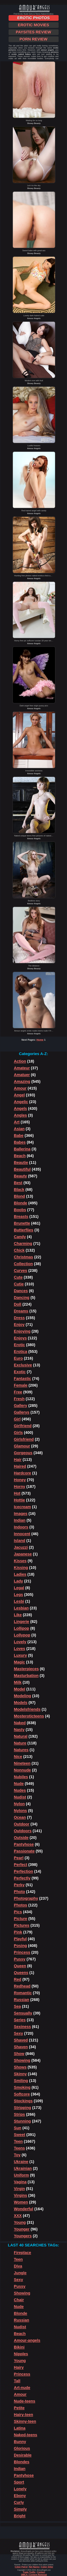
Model (19, 1689)
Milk (18, 1682)
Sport (19, 2482)
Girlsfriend (24, 1439)
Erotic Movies (33, 25)
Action (20, 1061)
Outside (21, 1837)
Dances (21, 1291)
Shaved (21, 2040)
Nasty (19, 1729)
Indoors (21, 1527)
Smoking (22, 2087)
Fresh (19, 1399)
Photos (20, 1905)
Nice (18, 1756)
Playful (20, 1939)
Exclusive (23, 1365)
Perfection (23, 1871)
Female (21, 1385)
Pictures (21, 1925)
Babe (19, 1135)
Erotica (20, 1351)
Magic (19, 1662)
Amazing (22, 1081)
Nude (19, 1783)
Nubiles (21, 1777)
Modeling (22, 1696)
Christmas (23, 1257)
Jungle (20, 2273)
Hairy (19, 2367)
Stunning (22, 2121)
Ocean (20, 1817)
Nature (20, 1743)
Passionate (24, 1851)
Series (20, 2020)
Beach (20, 1156)
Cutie (19, 1284)
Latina (20, 2428)
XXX (18, 2215)
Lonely (20, 2489)
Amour (20, 1088)
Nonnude (22, 1770)
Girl (17, 1419)
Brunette (22, 1223)
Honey (20, 1480)
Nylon (19, 1804)
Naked (20, 1723)
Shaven (21, 2047)
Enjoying (22, 1331)
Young (20, 2222)
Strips (19, 2114)
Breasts (21, 1216)
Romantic (23, 1993)
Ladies (20, 1574)
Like (18, 1615)
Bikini (19, 2347)
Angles (20, 1115)
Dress (19, 1318)
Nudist (20, 1797)
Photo (19, 1891)
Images (21, 1513)
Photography (26, 1898)
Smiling (21, 2080)
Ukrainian (23, 2168)
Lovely (20, 1642)
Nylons (20, 1810)
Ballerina (22, 1149)
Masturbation (26, 1675)
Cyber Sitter (47, 2567)
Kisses (20, 1561)
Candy (20, 1237)
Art (17, 1122)
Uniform (21, 2175)
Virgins (20, 2195)
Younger (22, 2229)
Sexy (18, 2033)
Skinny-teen (25, 2421)
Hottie (19, 1500)
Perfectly (22, 1878)
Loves (19, 1648)
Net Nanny (34, 2567)
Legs (18, 1594)
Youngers (23, 2236)
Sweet (19, 2134)
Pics (18, 1912)
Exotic (20, 1372)
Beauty (20, 1176)
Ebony (20, 2495)
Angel (19, 1095)
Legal (19, 1588)
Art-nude (22, 2387)
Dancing (21, 1297)
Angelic (21, 1102)
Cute (18, 1277)
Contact (41, 2572)
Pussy (20, 1959)
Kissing (21, 1567)
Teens (19, 2148)
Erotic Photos (33, 18)
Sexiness (22, 2026)
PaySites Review (33, 32)
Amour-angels (27, 2340)
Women (21, 2202)
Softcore (22, 2094)
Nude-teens (24, 2401)
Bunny (20, 2441)
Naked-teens (25, 2435)
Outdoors (23, 1831)
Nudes (20, 1790)
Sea (17, 2006)
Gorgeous (23, 1453)
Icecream (22, 1507)
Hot (17, 1493)
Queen (20, 1966)
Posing (20, 1945)
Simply (20, 2509)
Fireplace (22, 2252)
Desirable (23, 2455)
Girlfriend (23, 1426)
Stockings (23, 2101)
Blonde (20, 1203)
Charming (23, 1243)
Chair (19, 2300)
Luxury (20, 1655)
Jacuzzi (21, 1547)
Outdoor (21, 1824)
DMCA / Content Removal (34, 2575)
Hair (18, 1459)
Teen (18, 2141)
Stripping (22, 2107)
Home (39, 1039)
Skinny (20, 2074)
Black (19, 1189)
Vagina (20, 2182)
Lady (18, 1581)
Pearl (19, 1858)
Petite (19, 2408)
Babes (20, 1142)
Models (21, 1702)
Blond (19, 1196)
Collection (23, 1264)
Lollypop (22, 1635)
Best (18, 1183)
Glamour (22, 1446)
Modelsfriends (27, 1709)
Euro (18, 1358)
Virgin (19, 2188)
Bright (20, 2516)
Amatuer (22, 1075)
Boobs (20, 1210)
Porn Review (33, 39)
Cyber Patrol (21, 2567)
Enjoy (19, 1324)
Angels (20, 1108)
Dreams (21, 1311)
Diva (18, 2266)
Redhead (22, 1986)
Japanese (23, 1554)
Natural (21, 1736)
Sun (17, 2128)
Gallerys (21, 1412)
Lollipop (21, 1628)
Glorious (22, 2448)
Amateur (22, 1068)
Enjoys (20, 1338)
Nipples (21, 2354)
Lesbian (21, 1608)
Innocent (22, 1534)
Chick (19, 1250)
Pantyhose (24, 1844)
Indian (20, 1520)
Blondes (21, 2462)
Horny (19, 1486)
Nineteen (22, 1763)
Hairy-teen (23, 2414)
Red (17, 1979)
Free (18, 1392)
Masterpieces (26, 1669)
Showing (22, 2060)
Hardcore (22, 1473)
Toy (17, 2155)
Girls (18, 1432)
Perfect (20, 1864)
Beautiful (22, 1169)
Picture (20, 1918)
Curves (20, 1270)
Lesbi (19, 1601)
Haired (20, 1466)
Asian (19, 1129)
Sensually (23, 2013)
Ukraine (21, 2161)
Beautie (21, 1162)
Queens (21, 1972)
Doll (17, 1304)
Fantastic (22, 1378)
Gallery (20, 1405)
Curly (19, 2502)
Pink (18, 1932)
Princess (22, 1952)
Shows (20, 2067)
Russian (21, 1999)
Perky (19, 1885)
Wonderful (23, 2209)
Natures (21, 1750)
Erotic (19, 1345)
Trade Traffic (29, 2572)
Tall (17, 2381)
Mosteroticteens (29, 1716)
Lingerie (21, 1621)
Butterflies (23, 1230)
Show (19, 2053)
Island (19, 1540)
